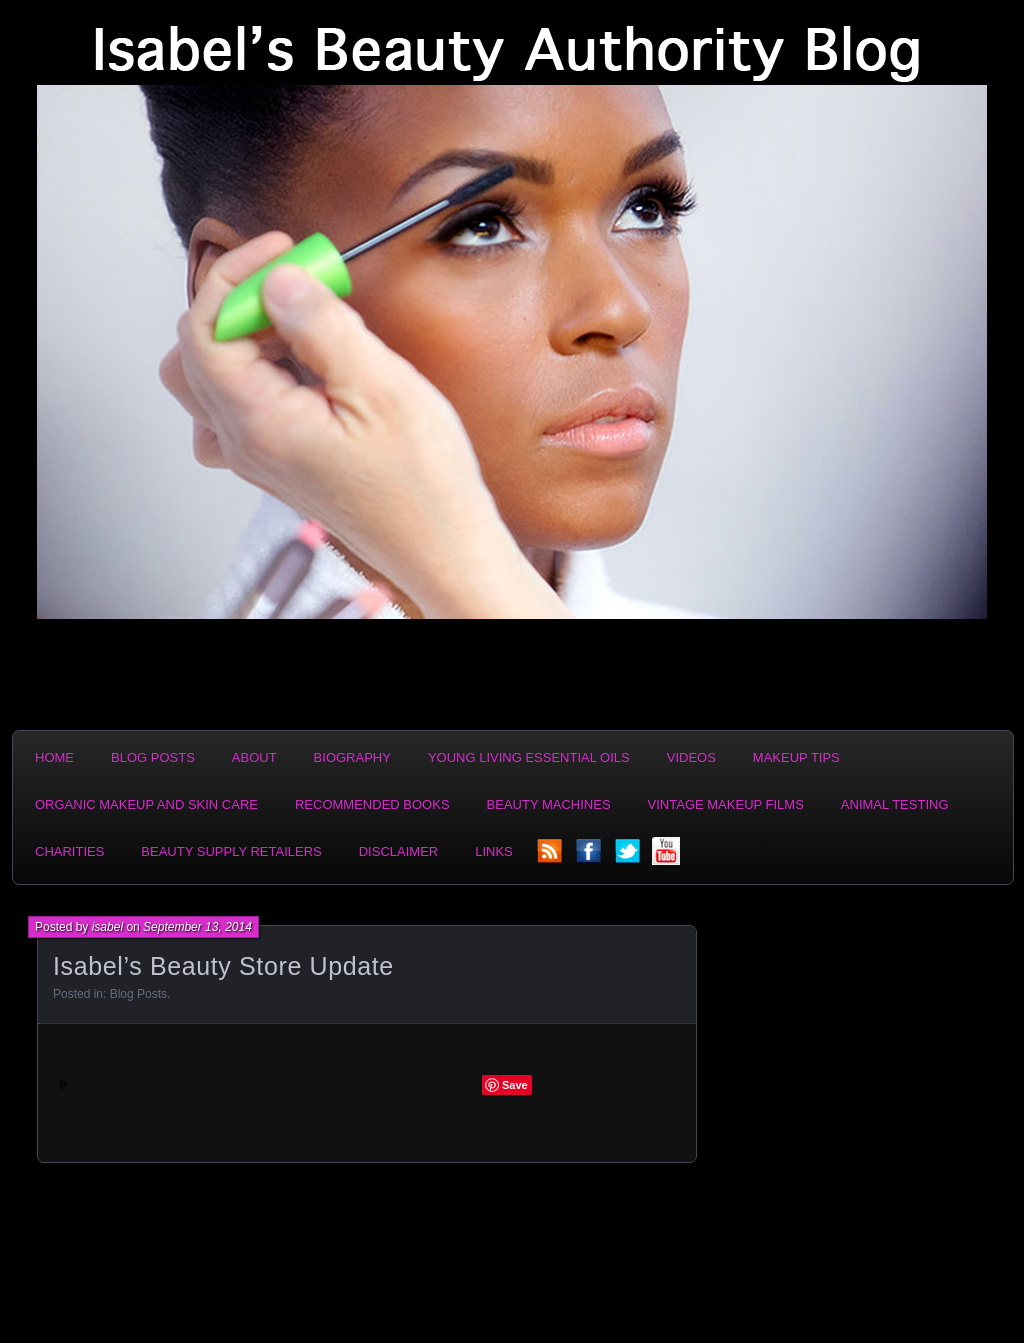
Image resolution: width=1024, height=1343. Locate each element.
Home (54, 757)
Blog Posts (153, 757)
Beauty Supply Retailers (231, 851)
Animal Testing (895, 804)
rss (551, 857)
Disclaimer (398, 851)
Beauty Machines (549, 804)
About (254, 757)
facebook (590, 857)
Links (494, 851)
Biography (352, 757)
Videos (691, 757)
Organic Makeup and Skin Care (146, 804)
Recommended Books (372, 804)
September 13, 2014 (197, 927)
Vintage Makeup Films (726, 804)
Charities (69, 851)
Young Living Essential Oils (529, 757)
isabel (107, 927)
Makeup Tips (796, 757)
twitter (629, 857)
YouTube (668, 857)
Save (515, 1085)
